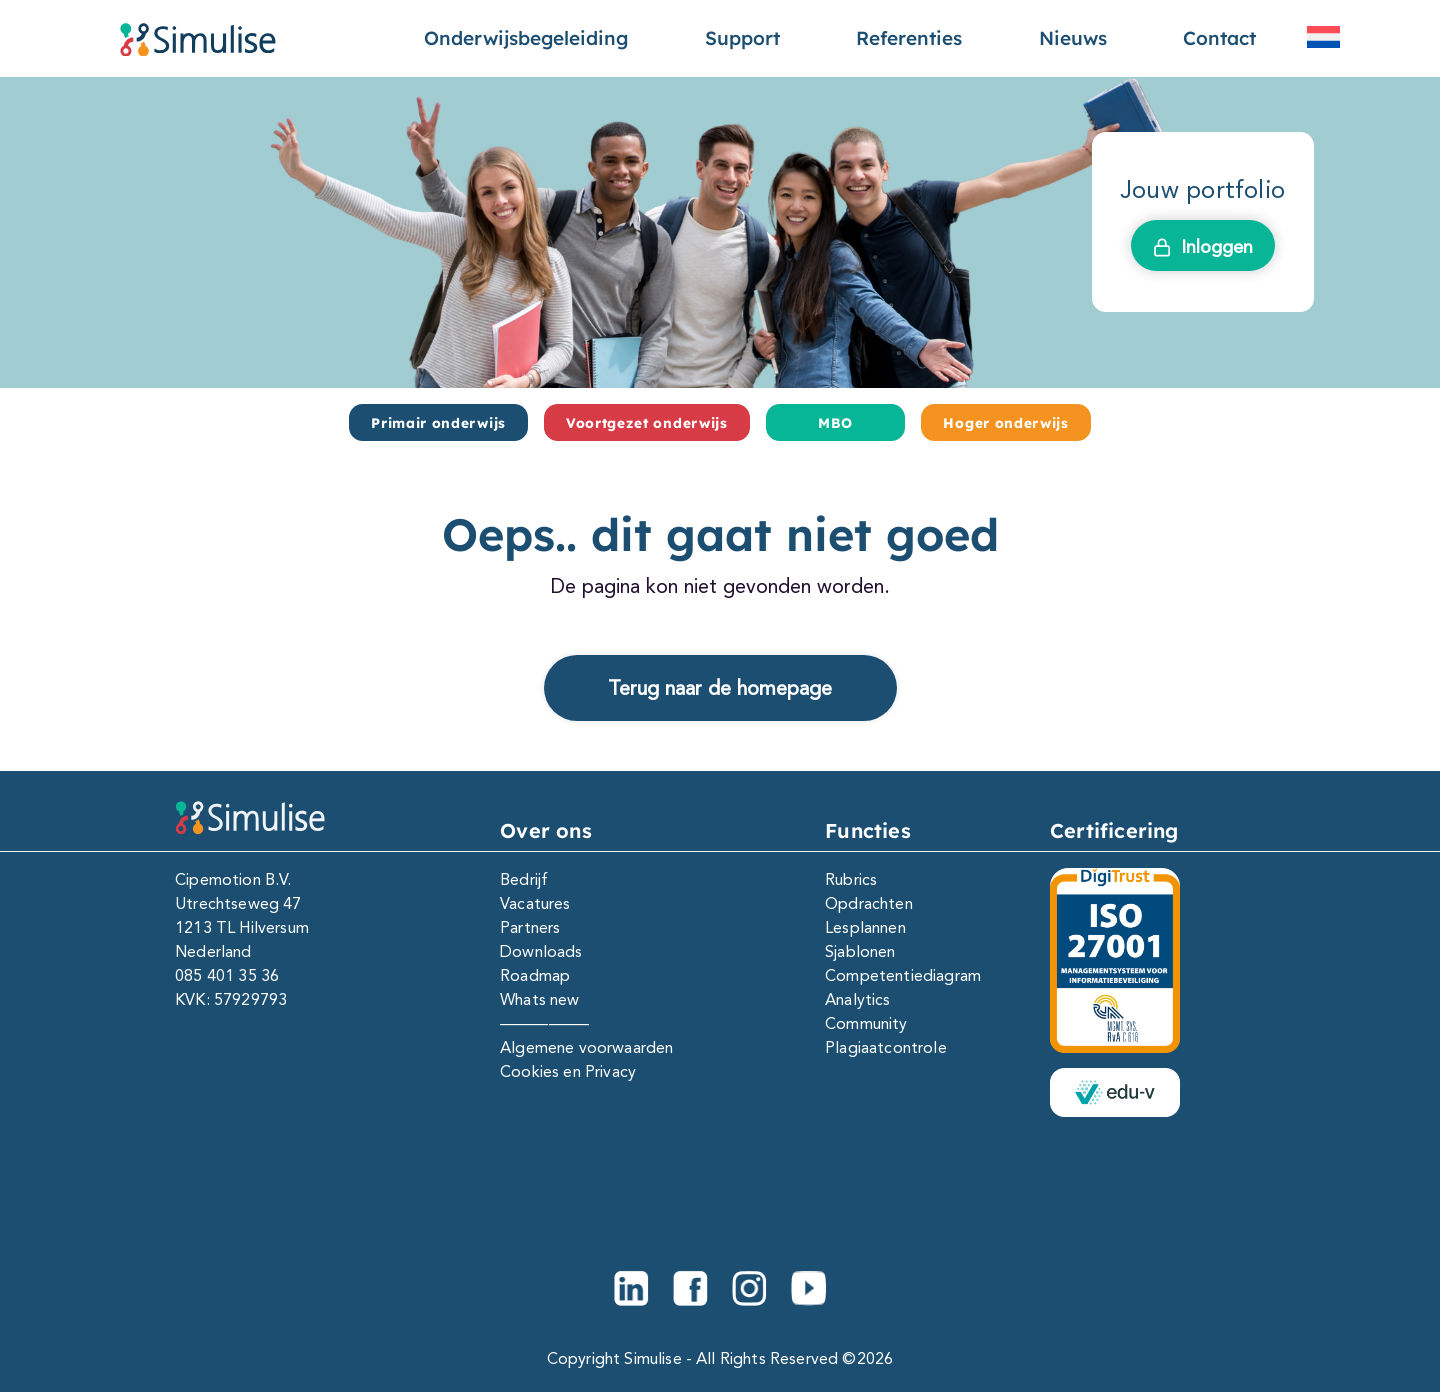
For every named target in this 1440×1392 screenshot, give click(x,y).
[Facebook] (690, 1288)
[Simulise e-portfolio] (198, 38)
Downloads (541, 951)
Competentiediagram (903, 975)
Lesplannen (865, 927)
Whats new (539, 999)
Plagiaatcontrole (886, 1047)
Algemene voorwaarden (586, 1047)
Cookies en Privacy (568, 1071)
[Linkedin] (631, 1288)
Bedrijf (524, 879)
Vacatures (535, 903)
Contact (1219, 38)
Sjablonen (860, 951)
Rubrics (851, 879)
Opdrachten (869, 903)
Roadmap (535, 975)
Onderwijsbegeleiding (526, 38)
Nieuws (1073, 38)
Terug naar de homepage (720, 688)
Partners (530, 927)
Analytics (857, 999)
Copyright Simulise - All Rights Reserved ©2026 (720, 1358)
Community (866, 1023)
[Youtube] (808, 1288)
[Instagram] (749, 1288)
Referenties (909, 38)
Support (742, 38)
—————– (544, 1023)
